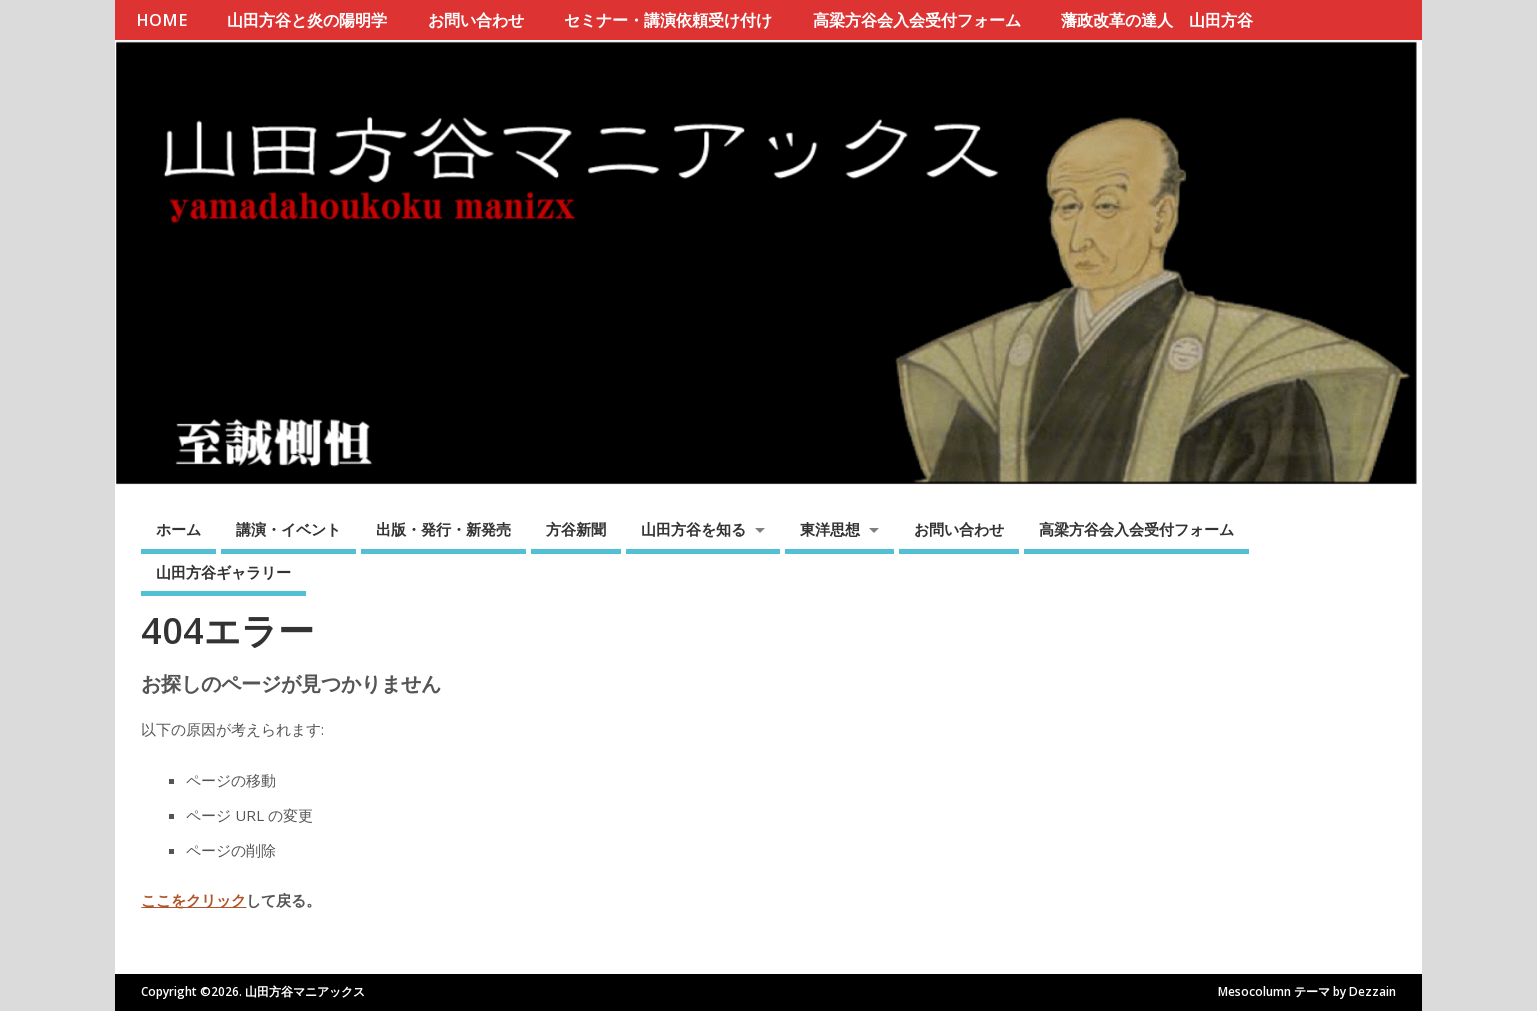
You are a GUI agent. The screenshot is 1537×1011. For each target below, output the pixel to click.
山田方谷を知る (693, 529)
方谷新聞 (576, 529)
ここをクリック (193, 900)
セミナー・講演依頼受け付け (668, 20)
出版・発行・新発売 (443, 529)
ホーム (178, 529)
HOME (161, 20)
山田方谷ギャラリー (223, 572)
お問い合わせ (476, 20)
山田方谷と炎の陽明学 (307, 20)
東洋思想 (830, 529)
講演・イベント (288, 529)
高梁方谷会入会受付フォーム (917, 20)
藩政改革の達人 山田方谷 (1157, 20)
